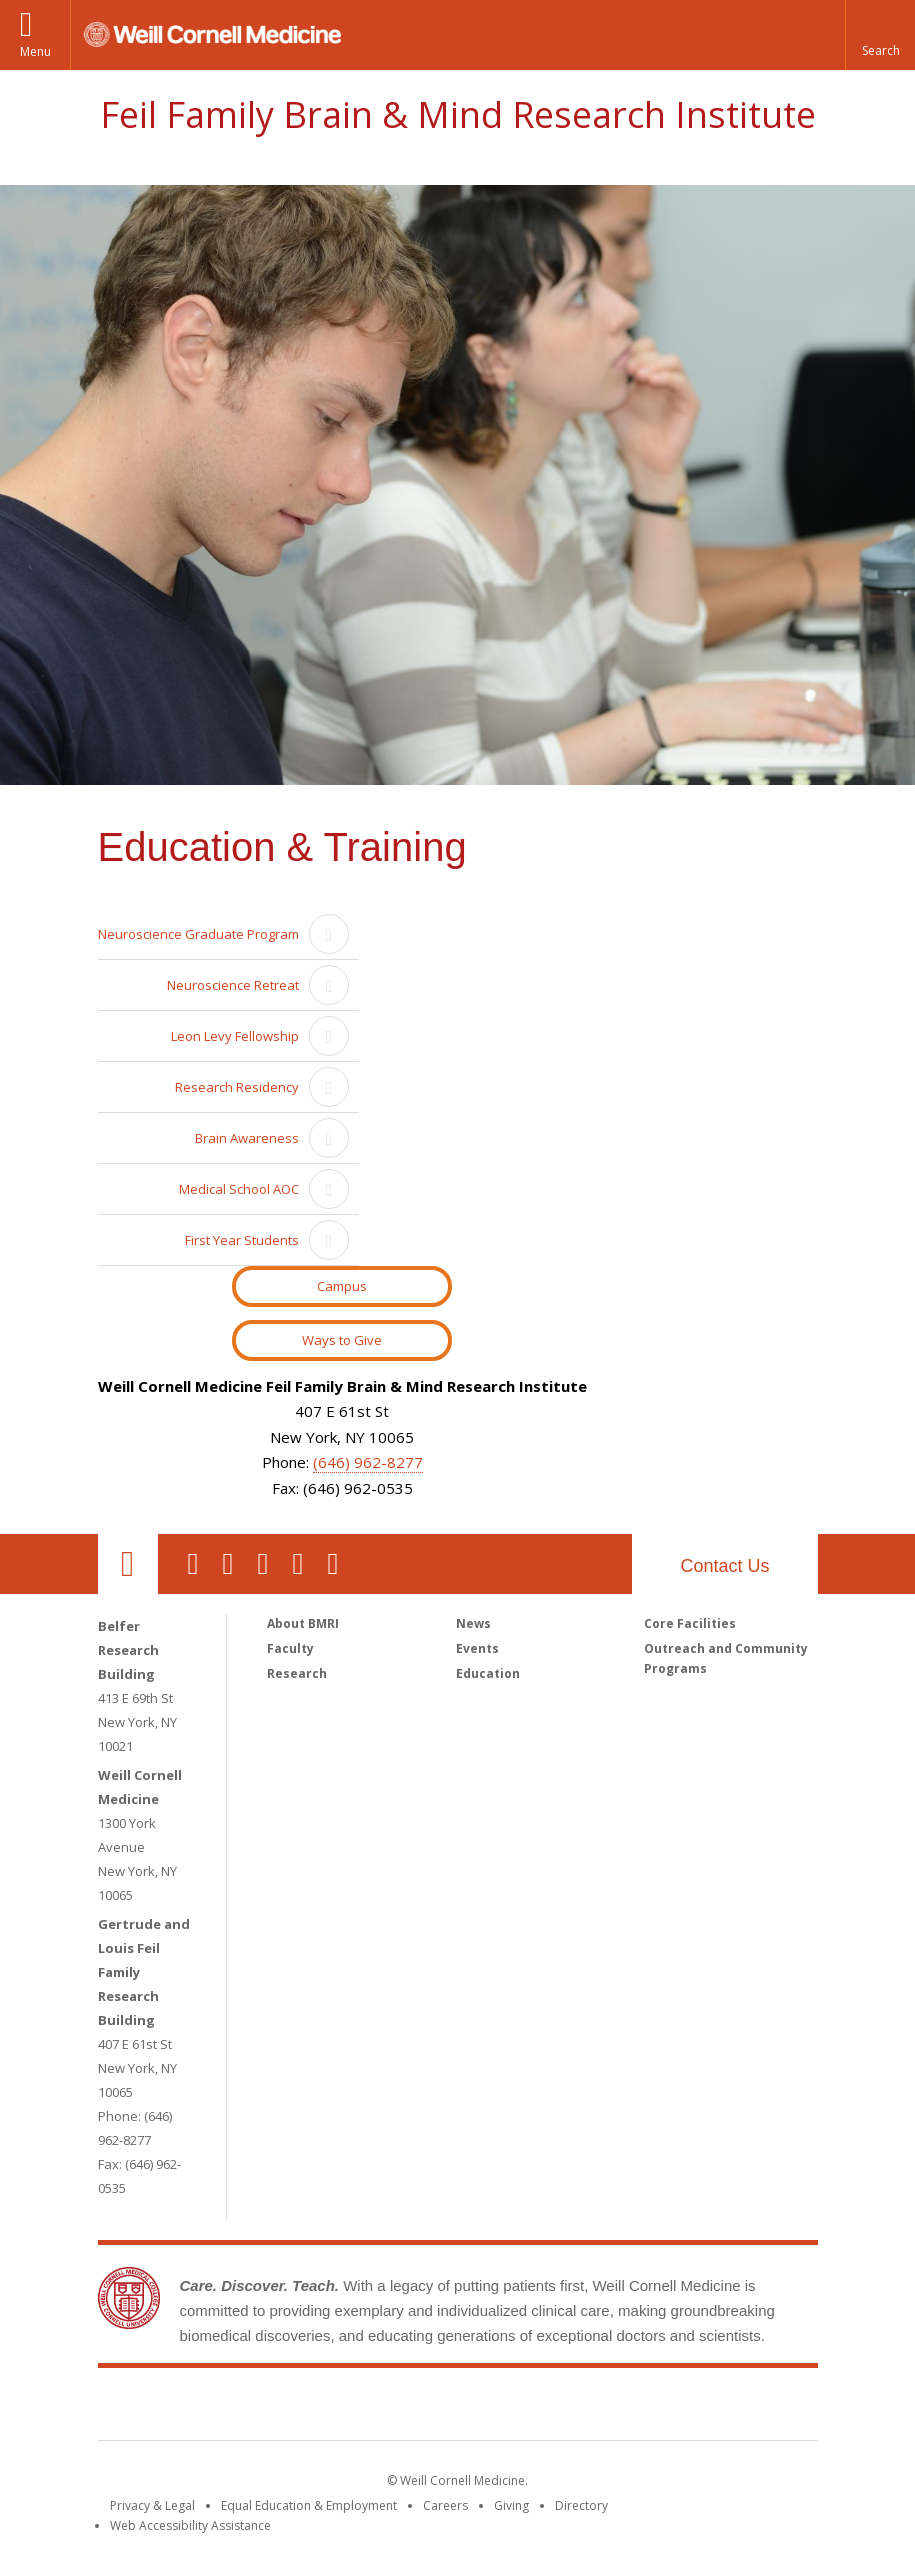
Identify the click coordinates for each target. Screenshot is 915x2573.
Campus (342, 1286)
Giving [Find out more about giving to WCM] (511, 2505)
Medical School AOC (239, 1189)
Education (488, 1673)
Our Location (128, 1564)
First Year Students (242, 1240)
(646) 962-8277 (368, 1462)
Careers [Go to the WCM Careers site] (445, 2505)
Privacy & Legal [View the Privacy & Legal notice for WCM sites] (152, 2505)
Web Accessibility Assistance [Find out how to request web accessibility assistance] (190, 2525)
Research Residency (237, 1087)
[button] (880, 35)
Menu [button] (35, 51)
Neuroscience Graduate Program (198, 934)
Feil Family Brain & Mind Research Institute (458, 114)
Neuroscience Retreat (233, 985)
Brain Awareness (247, 1138)
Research (297, 1673)
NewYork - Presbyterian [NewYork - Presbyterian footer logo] (624, 2408)
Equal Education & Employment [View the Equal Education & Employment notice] (309, 2505)
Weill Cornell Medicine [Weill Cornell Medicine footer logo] (311, 2408)
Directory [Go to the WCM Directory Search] (581, 2505)
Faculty (290, 1648)
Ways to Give (342, 1340)
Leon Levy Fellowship (235, 1036)
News (473, 1623)
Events (477, 1648)
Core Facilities (690, 1623)
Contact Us (724, 1566)
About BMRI (303, 1623)
